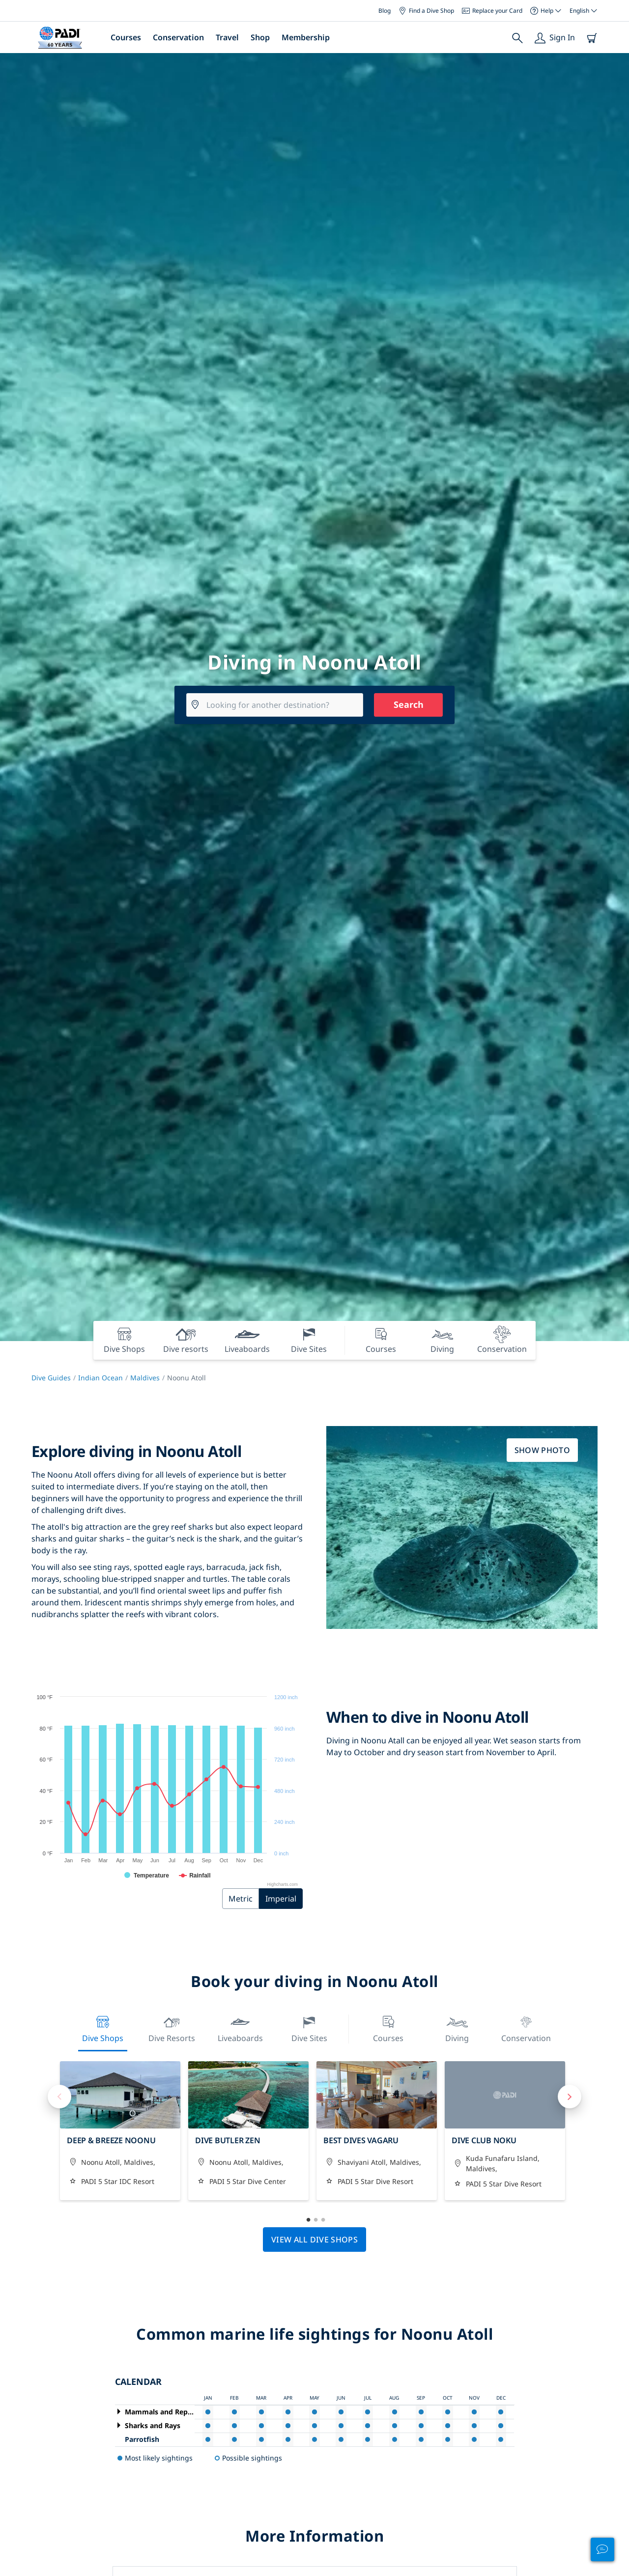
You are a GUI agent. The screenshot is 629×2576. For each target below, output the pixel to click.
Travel (227, 37)
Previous (59, 2096)
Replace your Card (492, 10)
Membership (306, 37)
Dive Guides (51, 1377)
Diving (457, 2028)
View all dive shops (314, 2239)
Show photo (542, 1450)
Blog (384, 10)
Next (569, 2096)
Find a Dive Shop (426, 10)
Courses (126, 37)
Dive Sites (309, 2028)
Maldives (145, 1377)
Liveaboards (240, 2028)
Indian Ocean (100, 1377)
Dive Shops (102, 2028)
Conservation (178, 37)
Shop (260, 37)
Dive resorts (171, 2028)
